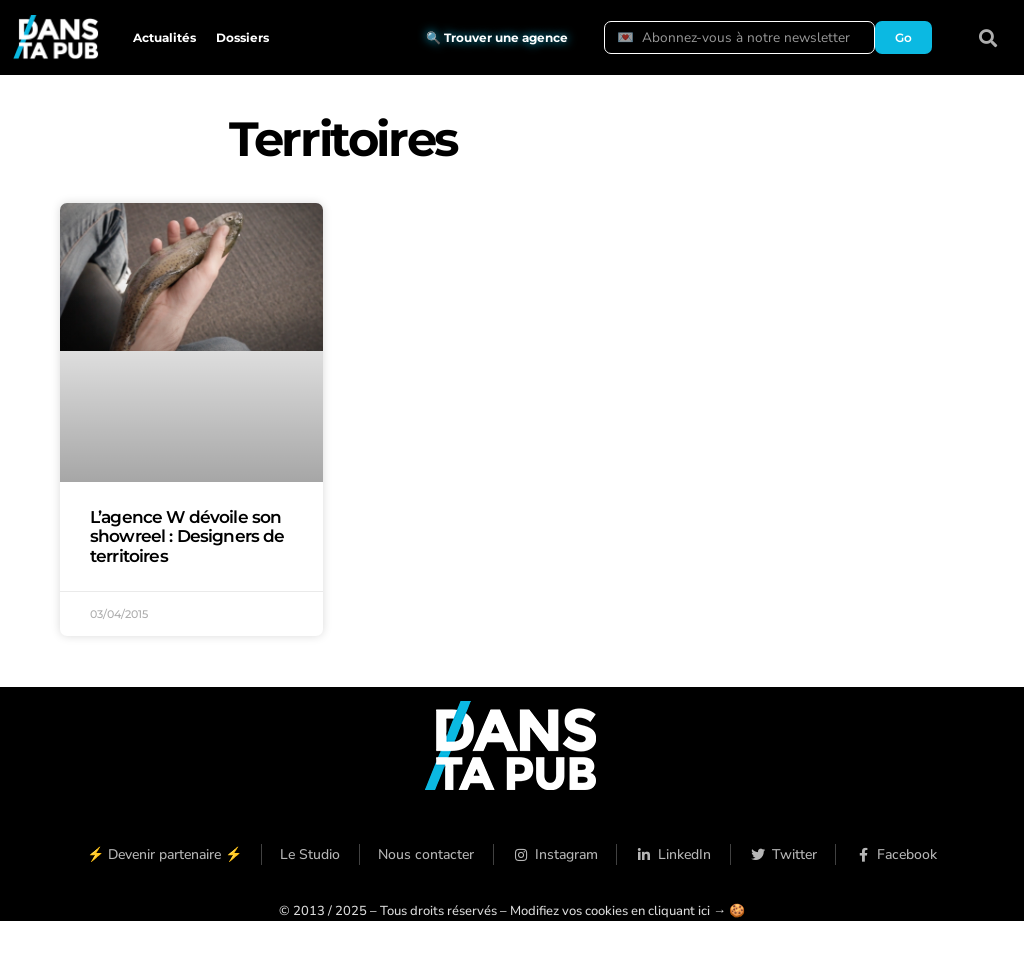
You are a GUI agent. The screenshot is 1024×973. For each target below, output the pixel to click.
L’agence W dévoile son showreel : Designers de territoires (187, 536)
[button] (988, 37)
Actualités (164, 37)
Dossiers (242, 37)
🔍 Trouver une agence (497, 37)
